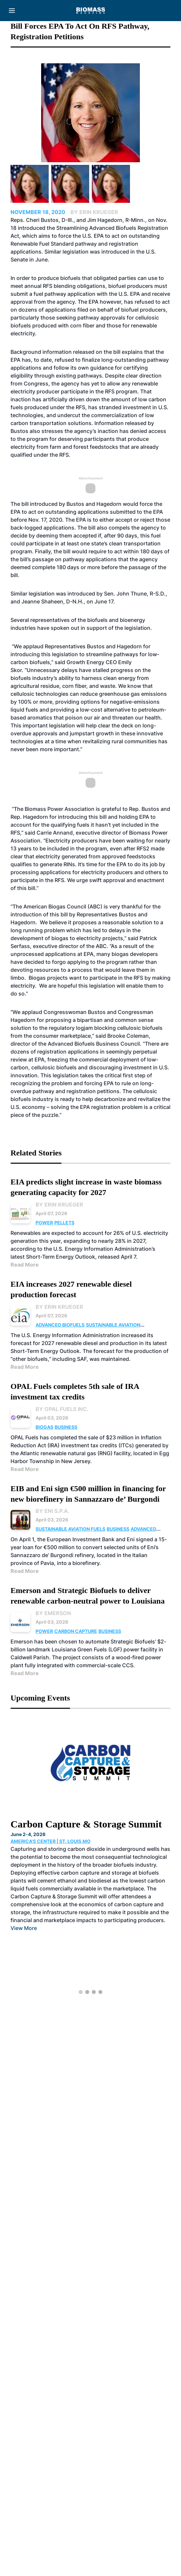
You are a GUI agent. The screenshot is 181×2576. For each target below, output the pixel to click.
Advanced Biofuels (60, 1325)
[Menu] (12, 10)
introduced (81, 593)
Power (44, 1222)
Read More (25, 1264)
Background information (41, 352)
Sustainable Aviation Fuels (70, 1529)
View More (24, 1928)
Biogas (44, 1427)
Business (66, 1427)
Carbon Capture (75, 1631)
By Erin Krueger (59, 1204)
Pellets (64, 1222)
